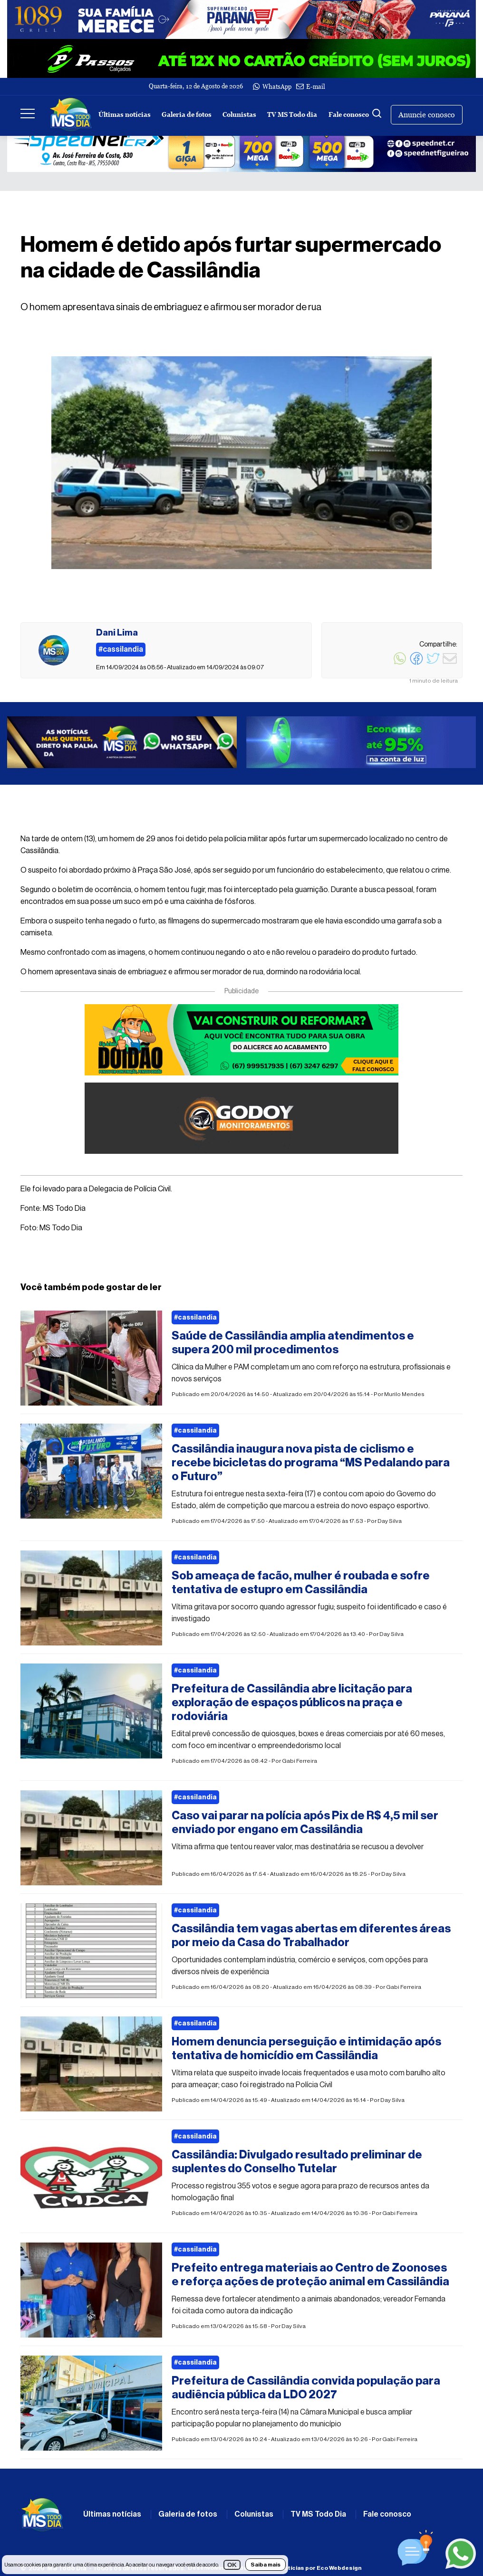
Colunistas (239, 114)
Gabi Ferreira (299, 1761)
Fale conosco (348, 114)
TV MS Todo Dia (318, 2514)
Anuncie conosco (426, 114)
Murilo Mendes (404, 1394)
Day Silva (389, 1521)
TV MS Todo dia (292, 114)
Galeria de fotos (187, 114)
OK (232, 2564)
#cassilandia (195, 1317)
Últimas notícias (124, 114)
